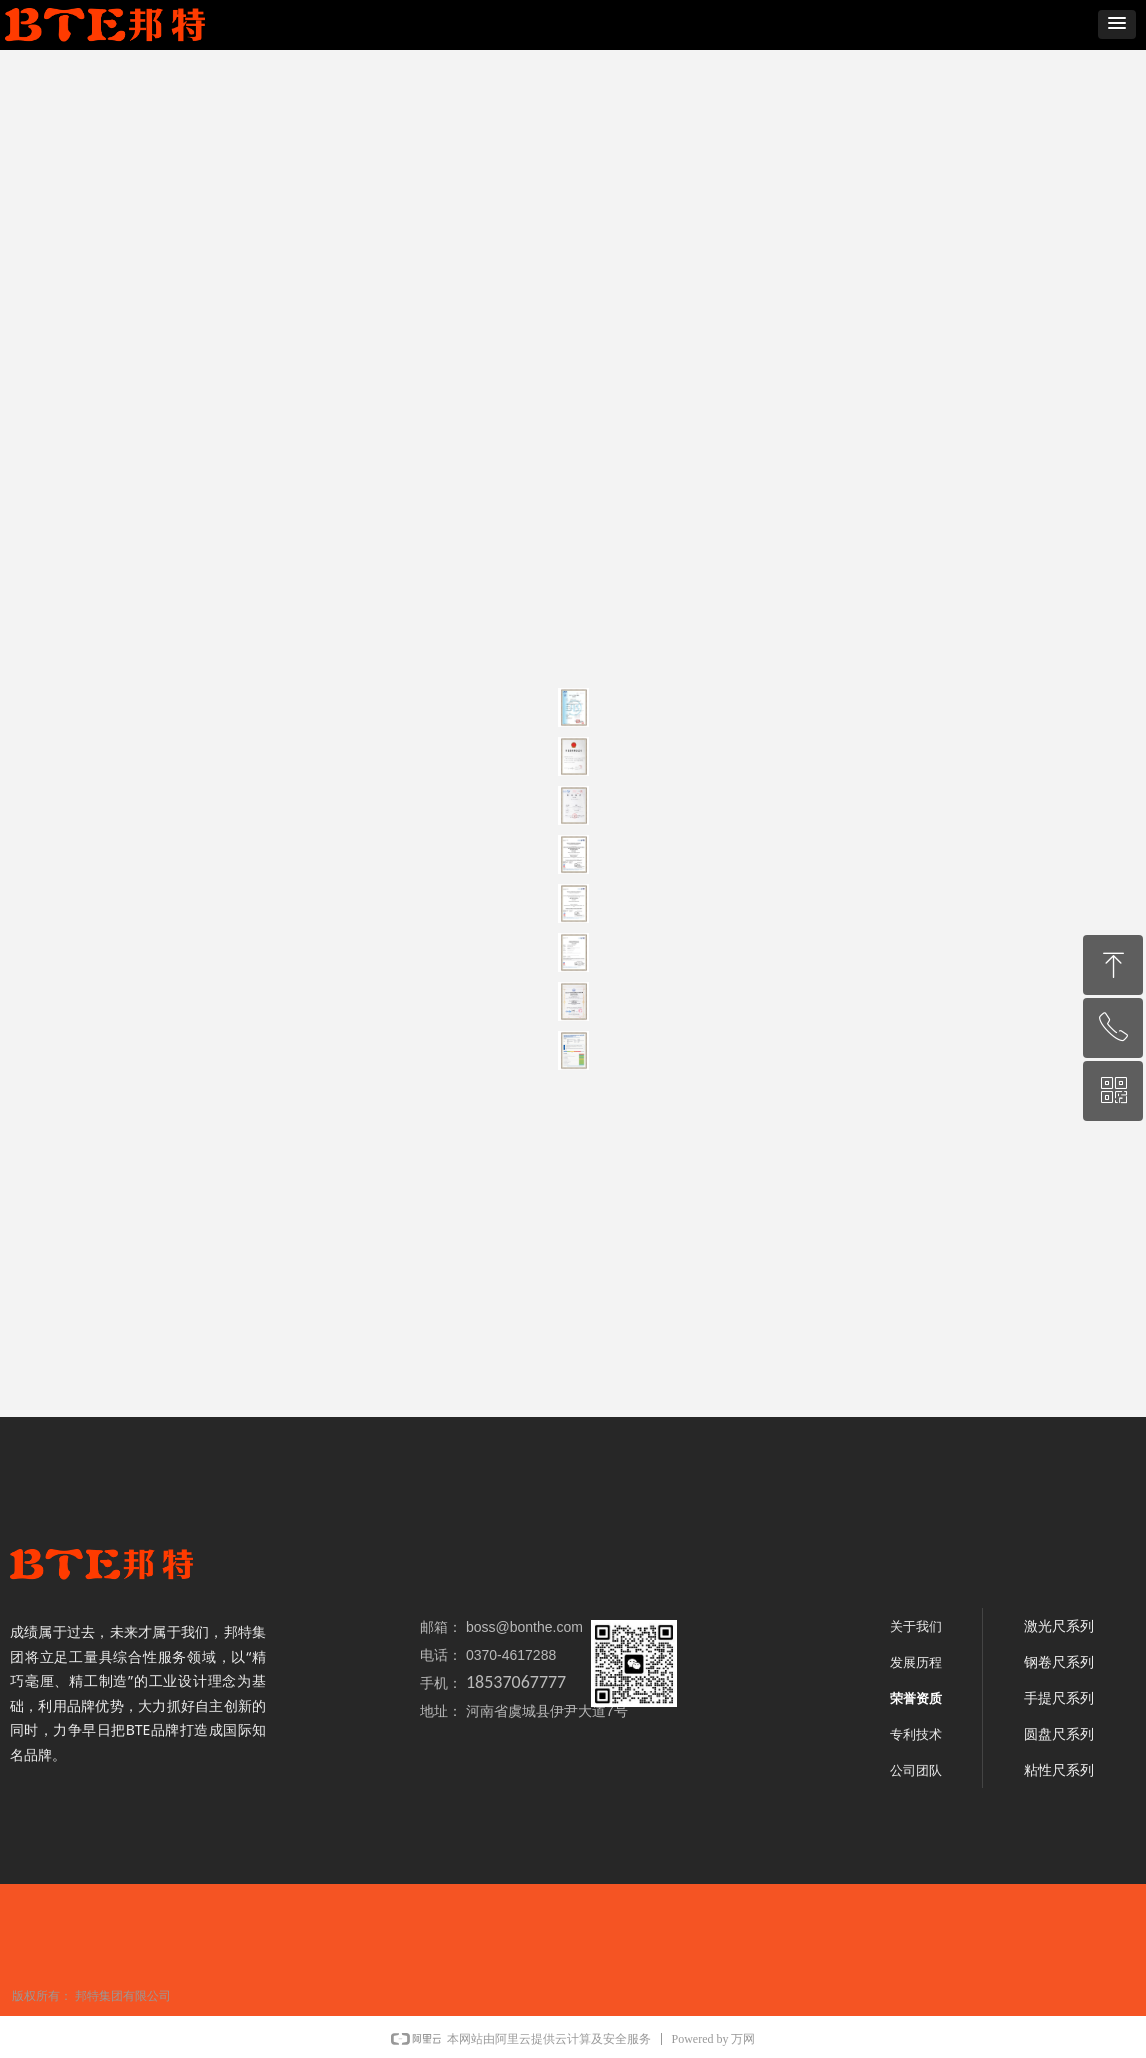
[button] (1117, 24)
